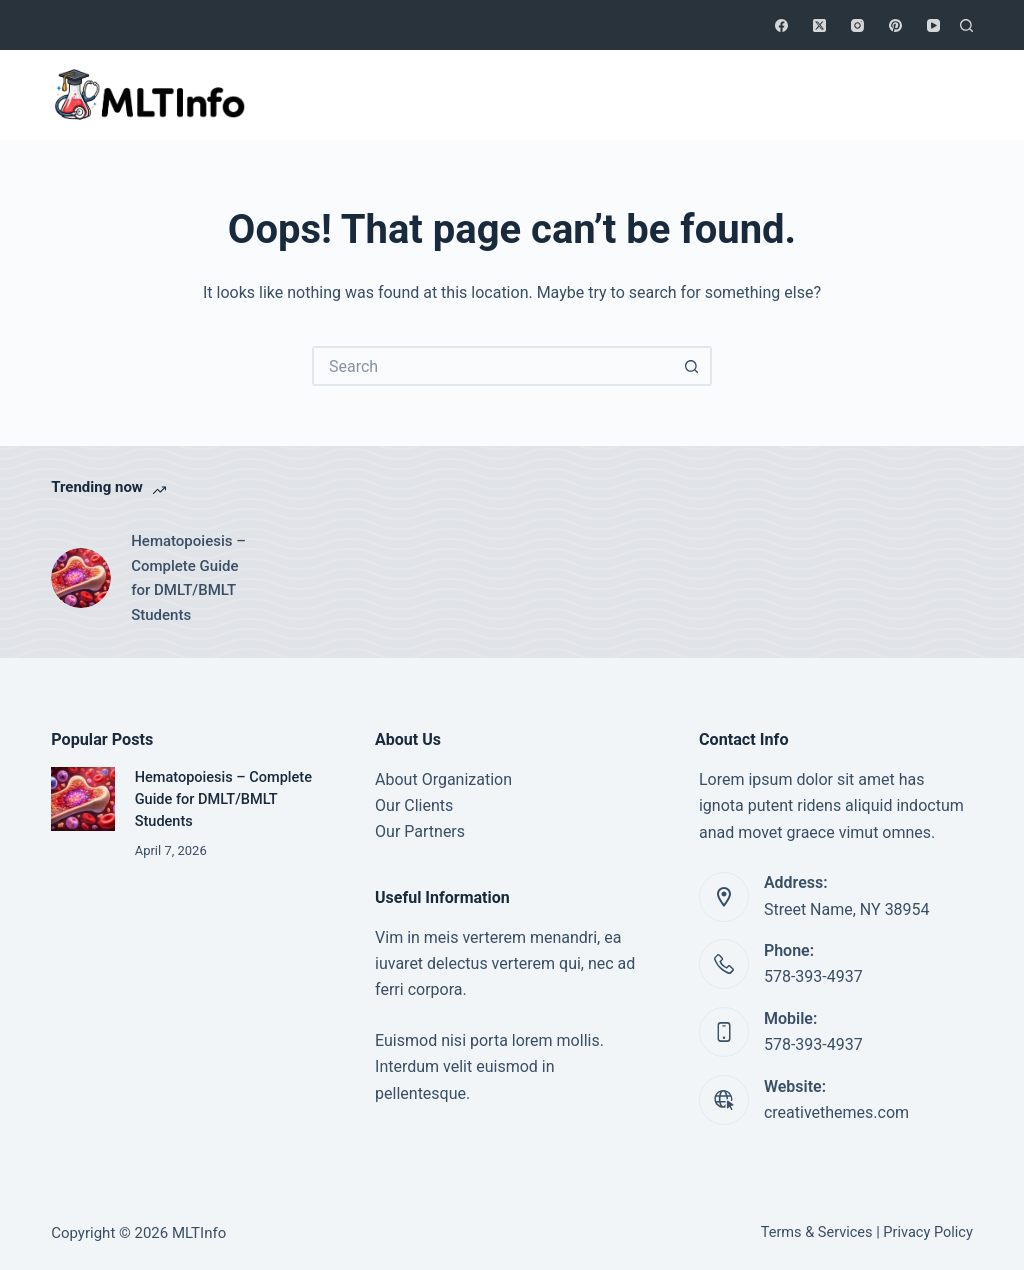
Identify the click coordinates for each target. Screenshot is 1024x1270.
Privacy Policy (927, 1232)
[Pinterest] (895, 25)
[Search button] (692, 366)
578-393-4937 (813, 976)
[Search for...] (492, 366)
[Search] (966, 25)
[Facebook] (781, 25)
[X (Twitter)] (819, 25)
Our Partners (420, 831)
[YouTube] (933, 25)
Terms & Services (817, 1232)
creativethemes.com (836, 1112)
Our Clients (414, 805)
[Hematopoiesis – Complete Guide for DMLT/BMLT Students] (81, 578)
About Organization (443, 779)
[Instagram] (857, 25)
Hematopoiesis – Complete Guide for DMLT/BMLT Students (188, 578)
